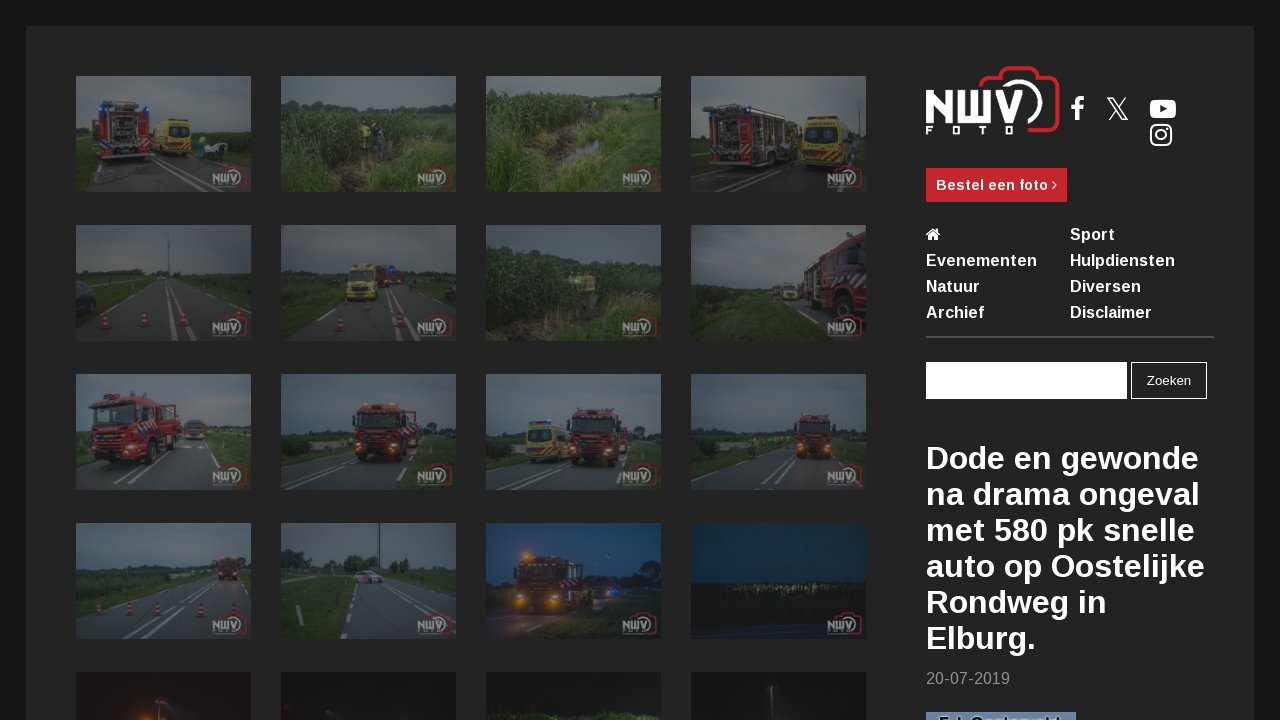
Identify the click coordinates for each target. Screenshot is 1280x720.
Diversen (1105, 286)
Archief (955, 312)
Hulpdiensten (1122, 260)
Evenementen (981, 260)
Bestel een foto (996, 185)
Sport (1092, 234)
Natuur (953, 286)
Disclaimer (1111, 312)
